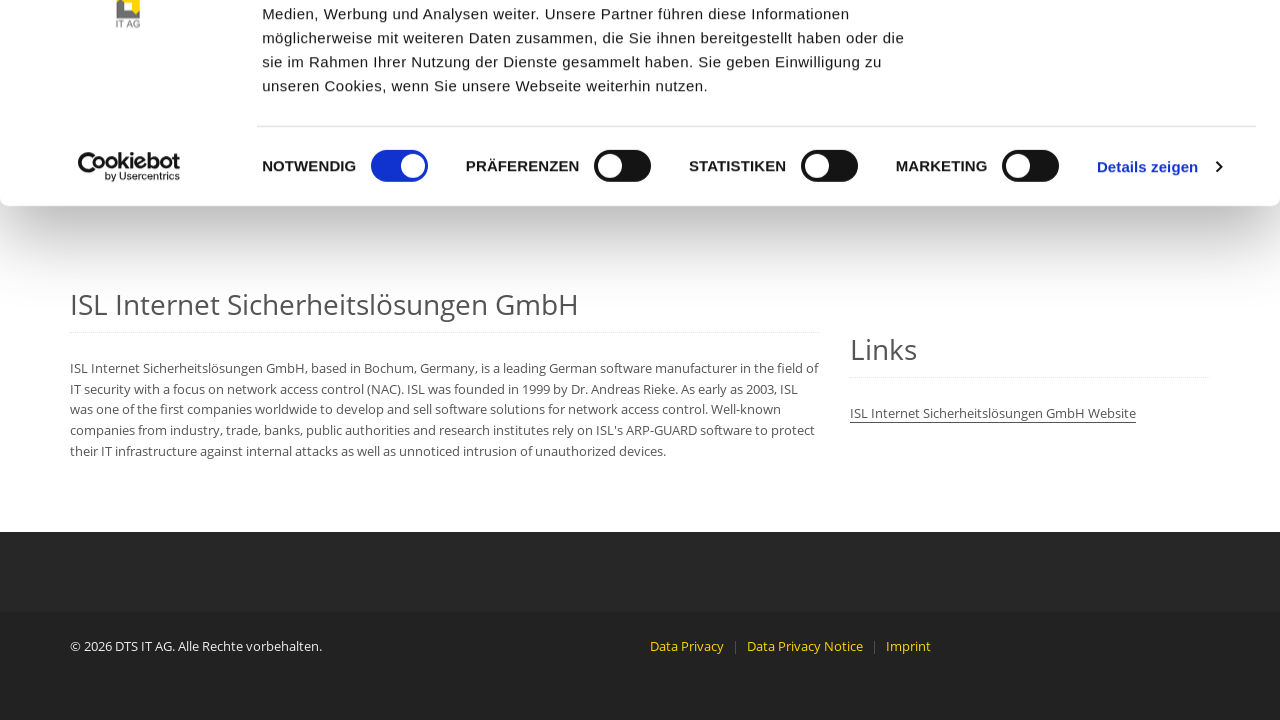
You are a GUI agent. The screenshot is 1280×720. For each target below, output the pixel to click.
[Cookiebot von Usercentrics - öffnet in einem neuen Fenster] (129, 298)
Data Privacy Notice (805, 646)
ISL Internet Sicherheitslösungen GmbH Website (993, 413)
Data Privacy (687, 646)
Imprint (908, 646)
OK (1113, 52)
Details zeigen (1147, 297)
